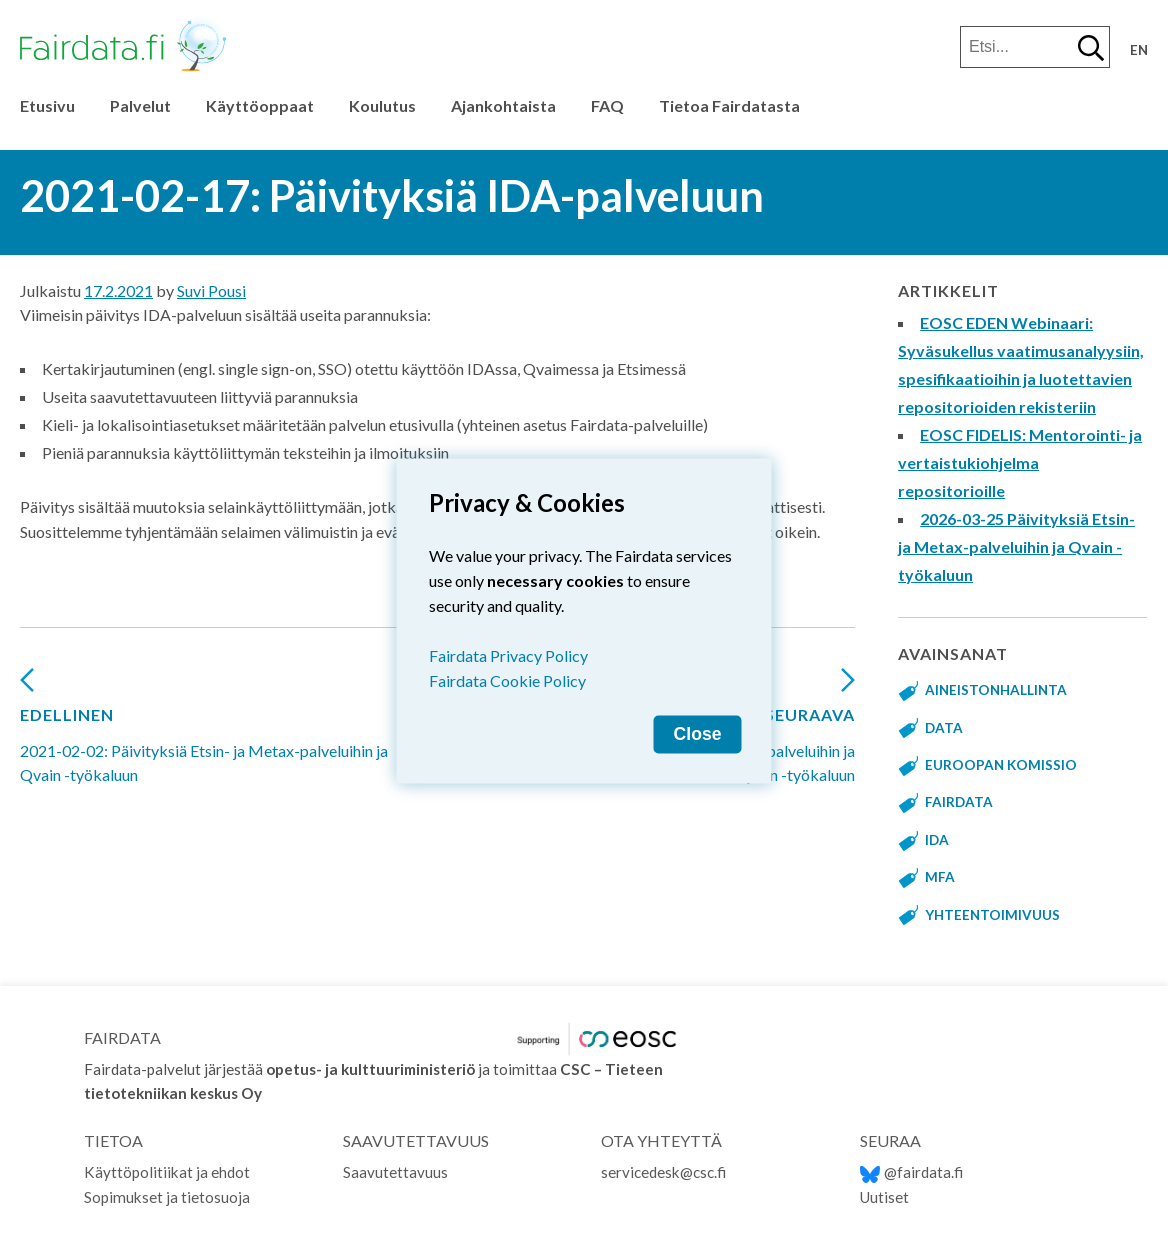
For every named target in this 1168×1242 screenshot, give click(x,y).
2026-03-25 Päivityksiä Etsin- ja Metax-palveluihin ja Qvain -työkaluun (1016, 546)
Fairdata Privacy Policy (508, 655)
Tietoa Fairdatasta (729, 105)
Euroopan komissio (1001, 765)
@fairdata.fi (911, 1172)
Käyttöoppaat (260, 105)
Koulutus (382, 105)
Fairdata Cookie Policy (507, 680)
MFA (940, 877)
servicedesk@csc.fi (663, 1172)
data (944, 728)
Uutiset (884, 1197)
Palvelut (140, 105)
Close (698, 734)
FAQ (607, 105)
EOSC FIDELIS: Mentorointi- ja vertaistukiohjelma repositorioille (1020, 462)
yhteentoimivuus (992, 915)
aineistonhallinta (996, 690)
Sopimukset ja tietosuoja (167, 1197)
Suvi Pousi (211, 290)
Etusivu (47, 105)
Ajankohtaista (503, 105)
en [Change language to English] (1139, 50)
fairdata (959, 802)
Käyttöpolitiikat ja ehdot (167, 1172)
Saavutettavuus (395, 1172)
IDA (937, 840)
